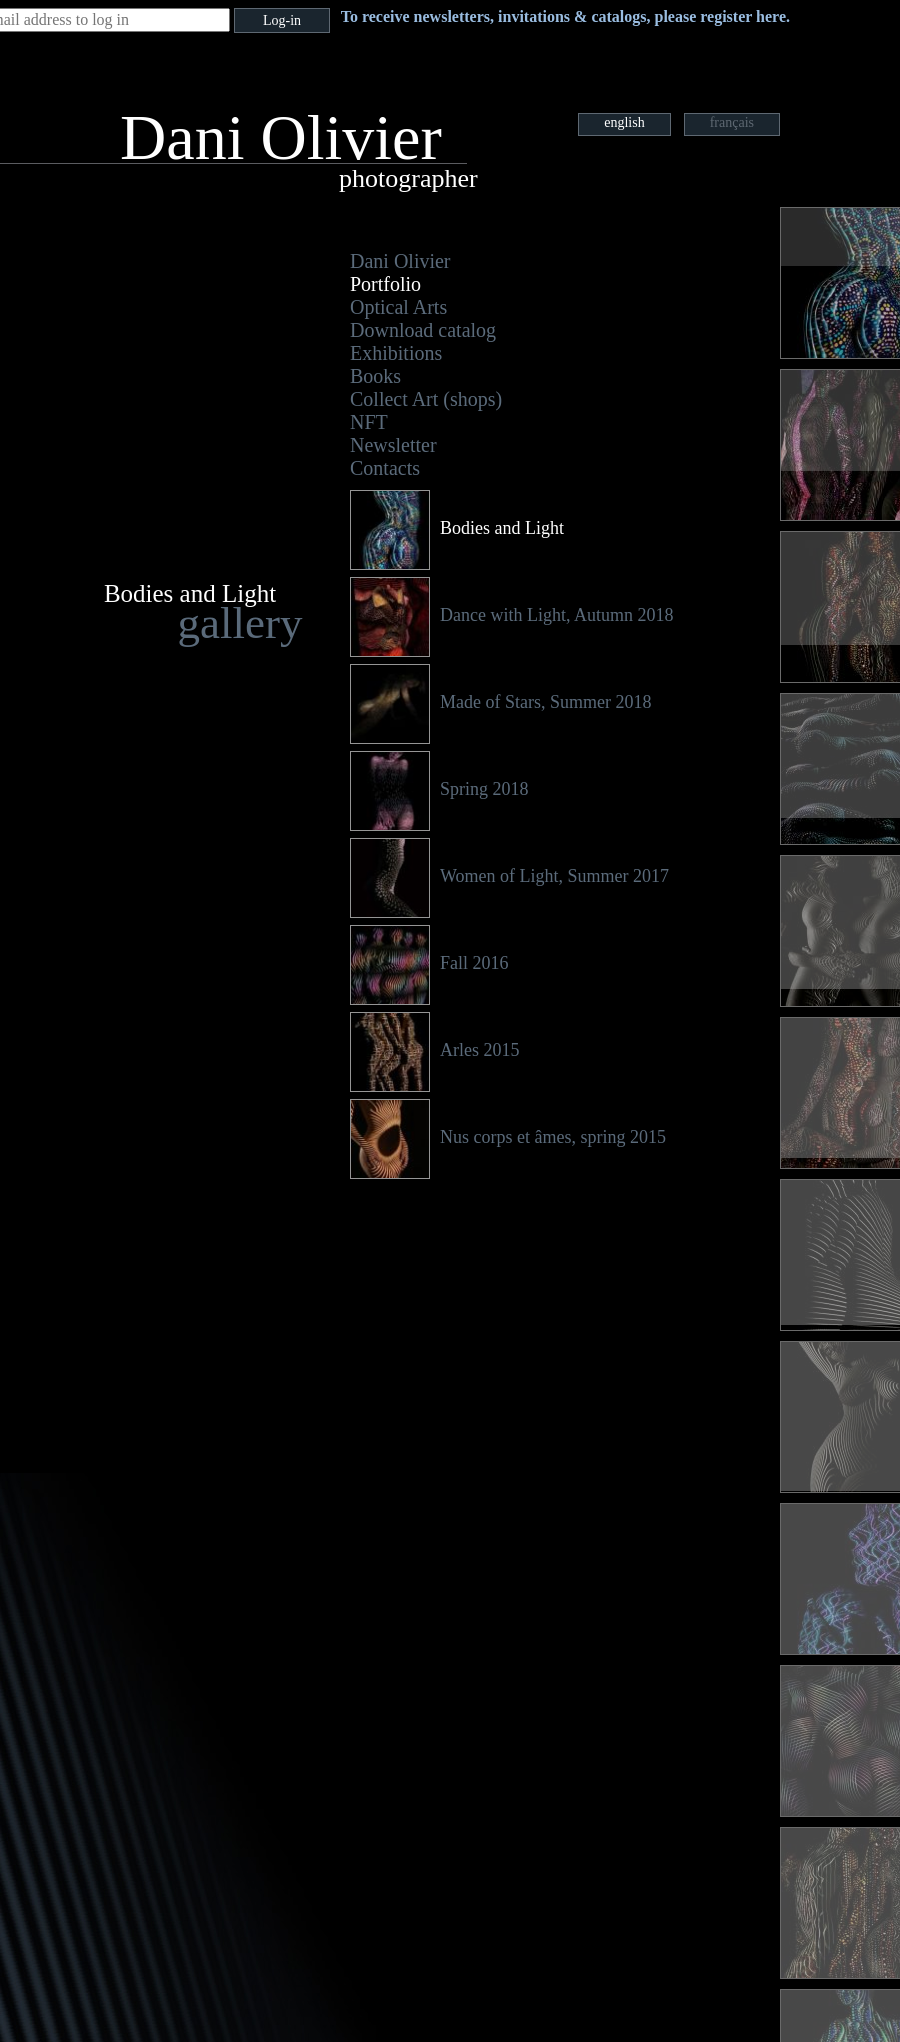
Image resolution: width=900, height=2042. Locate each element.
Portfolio (385, 284)
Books (375, 376)
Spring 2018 (484, 789)
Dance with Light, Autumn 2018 (556, 615)
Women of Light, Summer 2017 (554, 876)
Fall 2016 (474, 963)
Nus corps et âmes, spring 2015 (553, 1137)
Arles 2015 (480, 1050)
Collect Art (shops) (426, 399)
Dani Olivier (400, 261)
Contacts (385, 468)
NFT (369, 422)
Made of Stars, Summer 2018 (545, 702)
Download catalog (423, 330)
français (732, 122)
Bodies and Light (502, 528)
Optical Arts (398, 307)
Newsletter (393, 445)
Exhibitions (396, 353)
